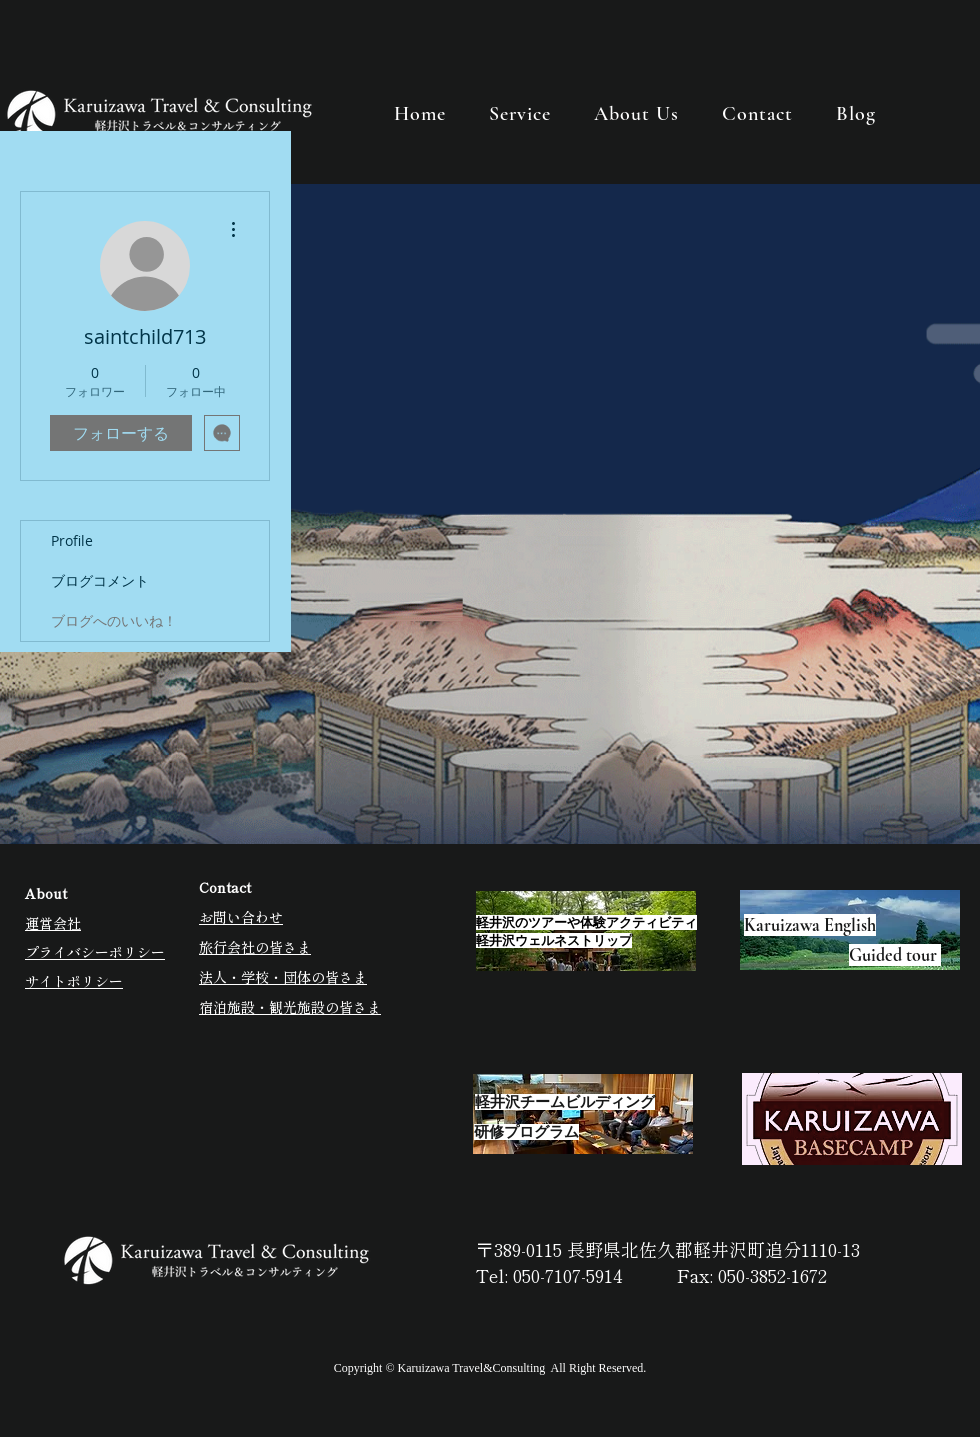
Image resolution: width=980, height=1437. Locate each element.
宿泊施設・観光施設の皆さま (290, 1007)
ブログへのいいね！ (114, 620)
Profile (72, 540)
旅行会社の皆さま (255, 947)
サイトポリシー (74, 981)
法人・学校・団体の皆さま (283, 977)
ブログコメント (100, 580)
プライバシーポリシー (95, 952)
